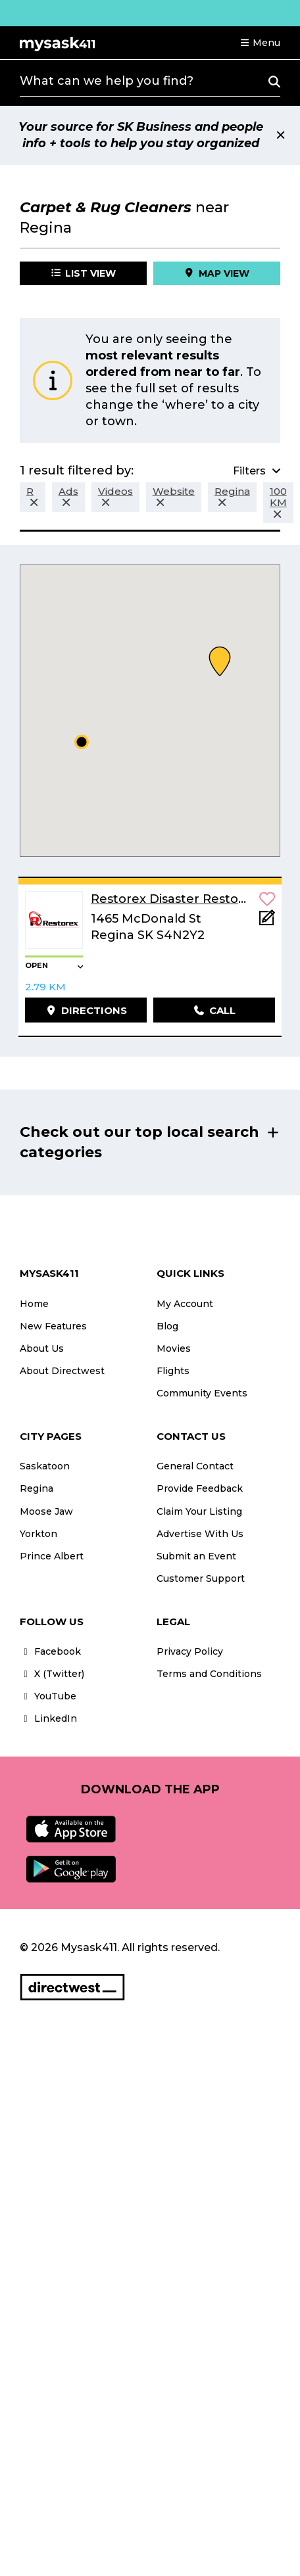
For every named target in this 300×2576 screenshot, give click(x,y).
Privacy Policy (190, 1651)
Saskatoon (45, 1466)
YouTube (48, 1696)
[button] (260, 42)
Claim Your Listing (199, 1511)
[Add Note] (267, 921)
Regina (36, 1488)
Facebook (50, 1651)
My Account (185, 1304)
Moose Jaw (46, 1511)
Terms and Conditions (209, 1674)
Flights (173, 1371)
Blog (167, 1326)
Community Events (202, 1393)
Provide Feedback (200, 1488)
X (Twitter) (52, 1674)
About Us (42, 1348)
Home (34, 1304)
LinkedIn (48, 1718)
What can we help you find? (106, 81)
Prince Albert (52, 1556)
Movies (174, 1348)
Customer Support (201, 1578)
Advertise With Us (200, 1534)
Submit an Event (196, 1556)
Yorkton (38, 1534)
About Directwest (62, 1371)
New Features (53, 1326)
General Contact (195, 1466)
